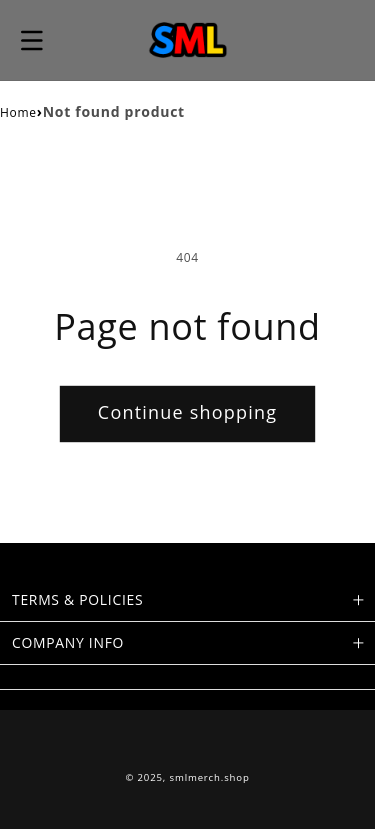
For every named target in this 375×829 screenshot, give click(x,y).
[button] (32, 40)
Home (18, 112)
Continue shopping (187, 412)
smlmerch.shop (210, 777)
